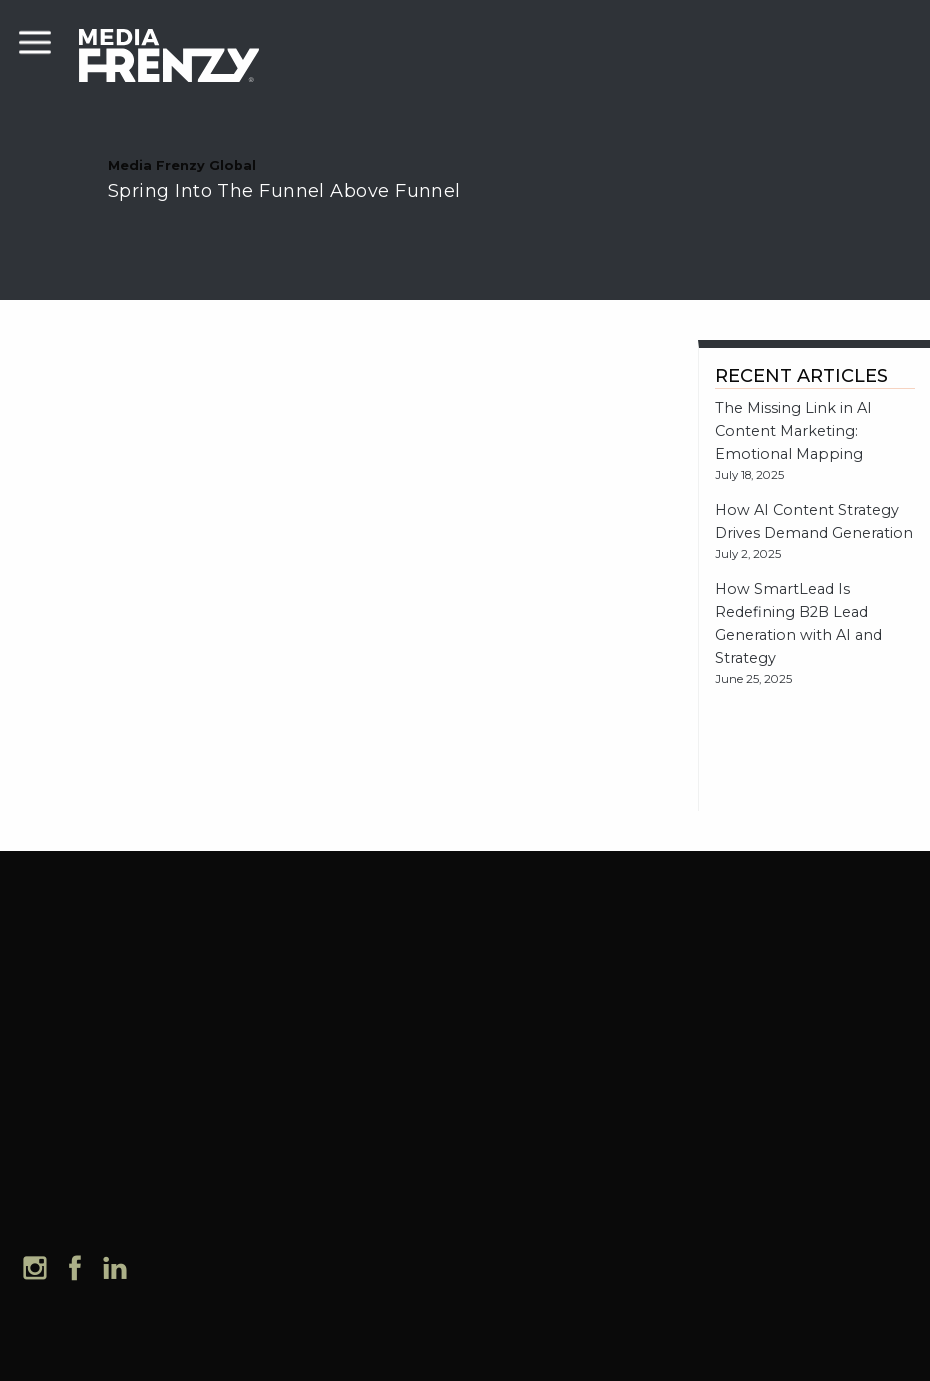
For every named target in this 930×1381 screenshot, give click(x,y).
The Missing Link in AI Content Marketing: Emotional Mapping (793, 431)
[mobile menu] (35, 39)
